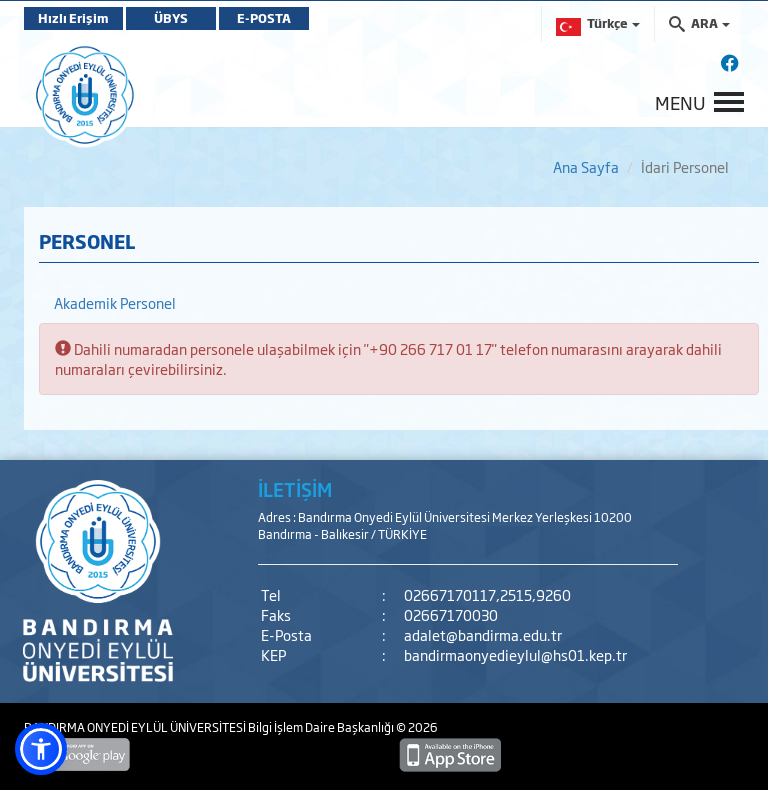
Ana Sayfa (586, 166)
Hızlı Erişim (73, 18)
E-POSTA (264, 18)
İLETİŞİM (295, 489)
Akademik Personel (115, 302)
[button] (41, 749)
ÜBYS (171, 18)
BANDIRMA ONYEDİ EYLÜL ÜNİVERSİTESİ (136, 727)
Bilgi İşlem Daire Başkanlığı (322, 727)
